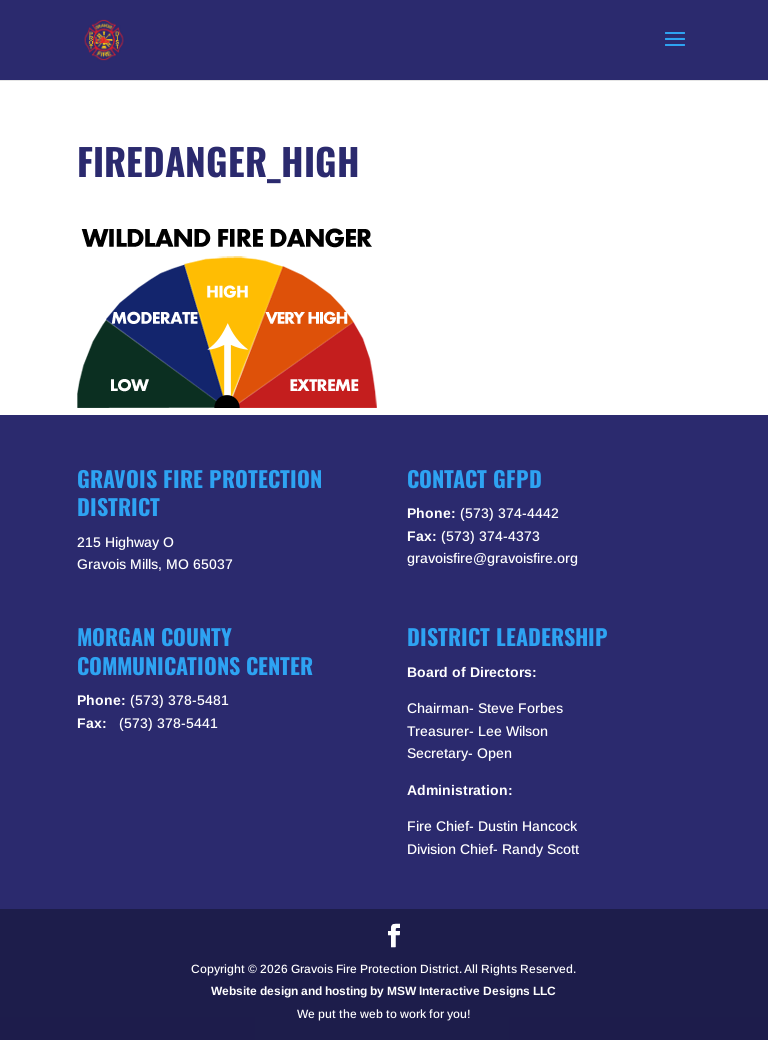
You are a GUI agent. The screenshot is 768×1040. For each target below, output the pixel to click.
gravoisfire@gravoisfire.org (492, 558)
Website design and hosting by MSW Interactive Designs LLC (383, 991)
